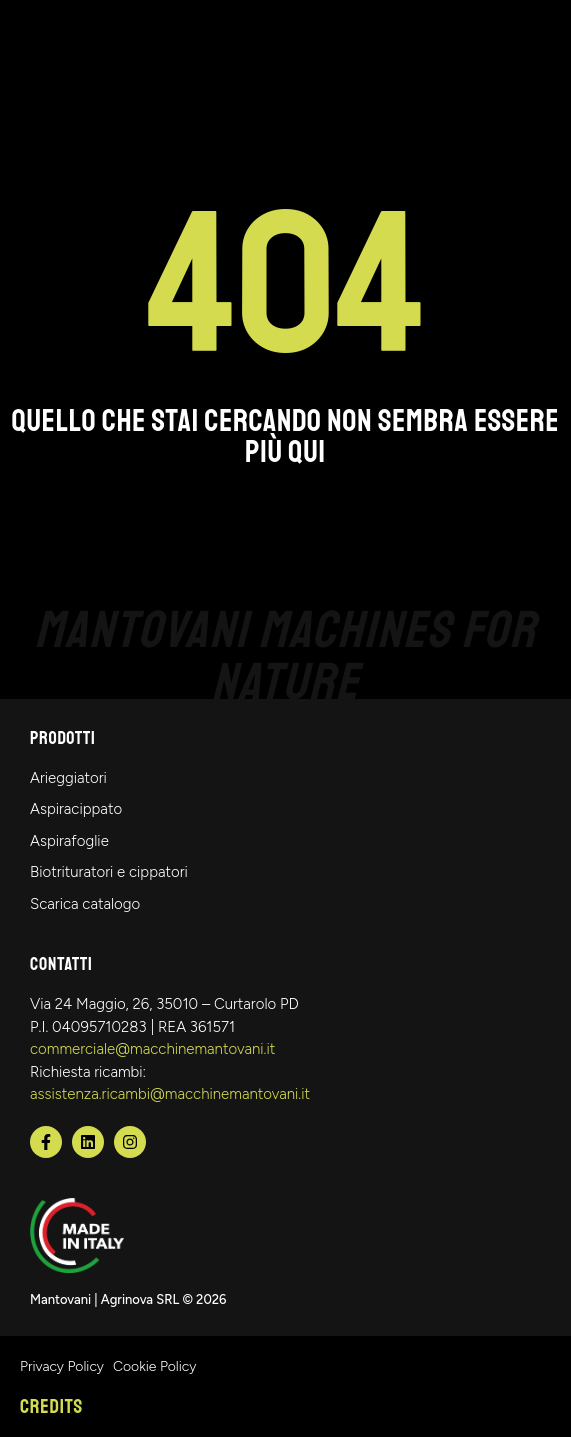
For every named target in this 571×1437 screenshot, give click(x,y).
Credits (51, 1406)
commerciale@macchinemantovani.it (152, 1049)
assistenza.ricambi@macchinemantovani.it (170, 1094)
